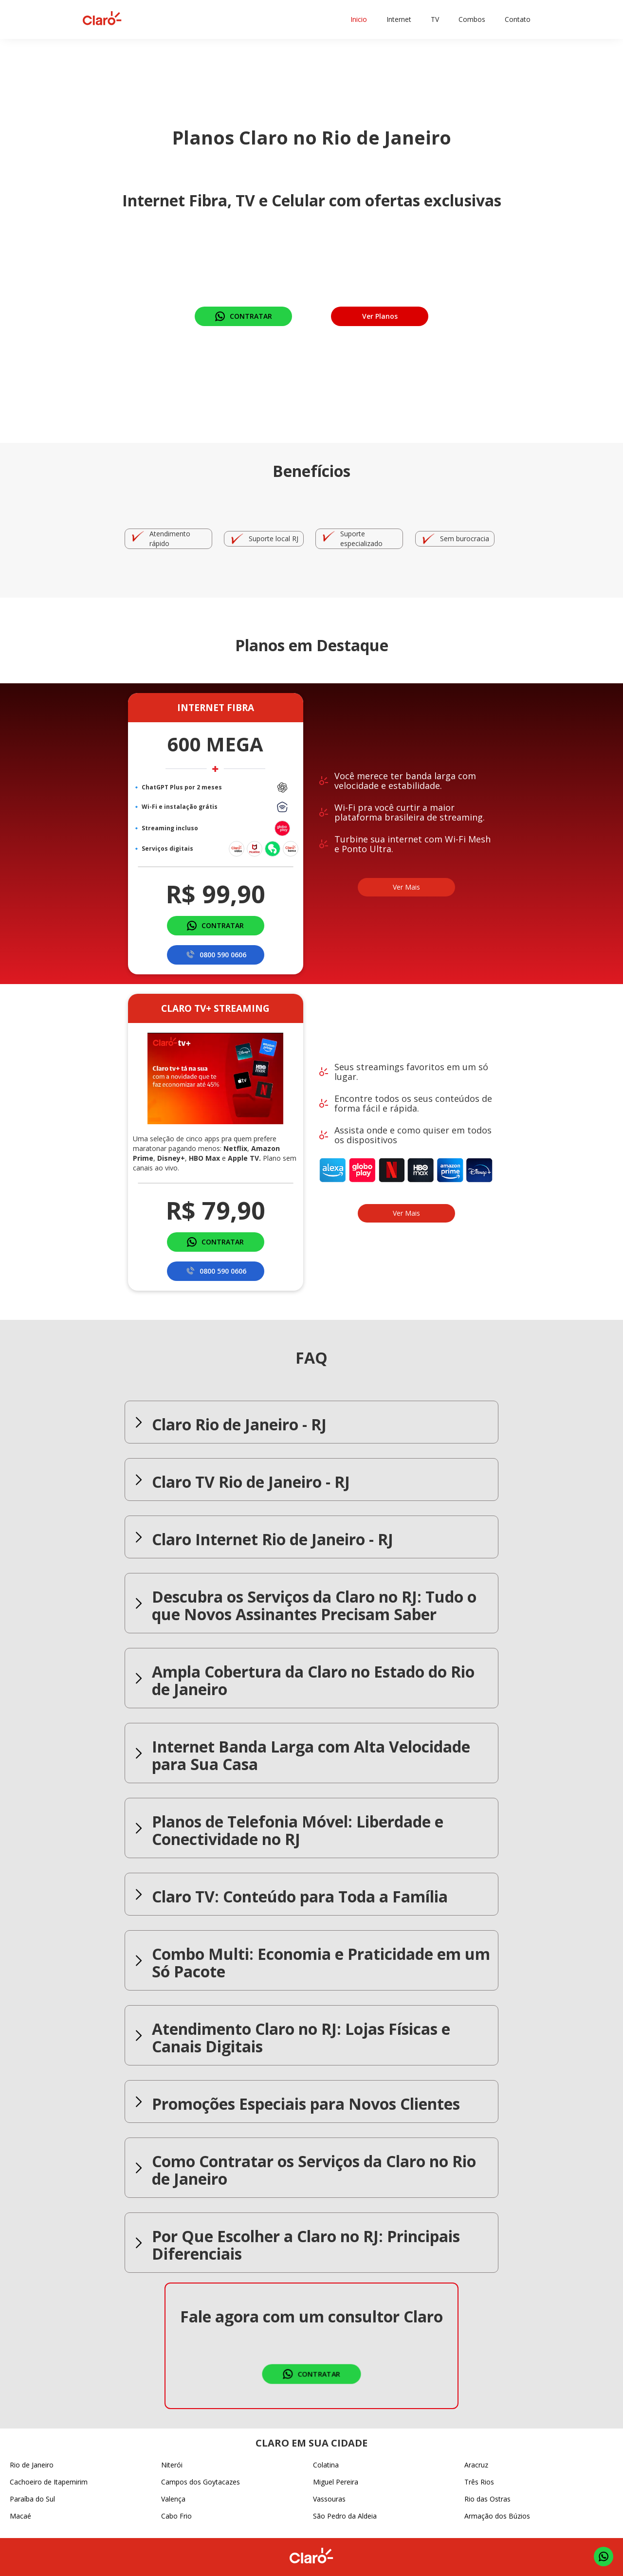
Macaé (20, 2516)
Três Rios (479, 2481)
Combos (471, 19)
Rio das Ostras (487, 2498)
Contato (518, 19)
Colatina (326, 2464)
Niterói (172, 2464)
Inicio (358, 19)
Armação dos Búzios (497, 2516)
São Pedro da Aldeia (345, 2516)
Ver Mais (406, 887)
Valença (173, 2498)
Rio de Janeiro (32, 2464)
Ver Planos (380, 316)
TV (435, 19)
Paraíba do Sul (32, 2498)
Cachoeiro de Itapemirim (49, 2481)
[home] (102, 19)
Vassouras (329, 2498)
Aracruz (476, 2464)
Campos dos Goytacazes (200, 2481)
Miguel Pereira (335, 2481)
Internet (398, 19)
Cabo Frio (176, 2516)
